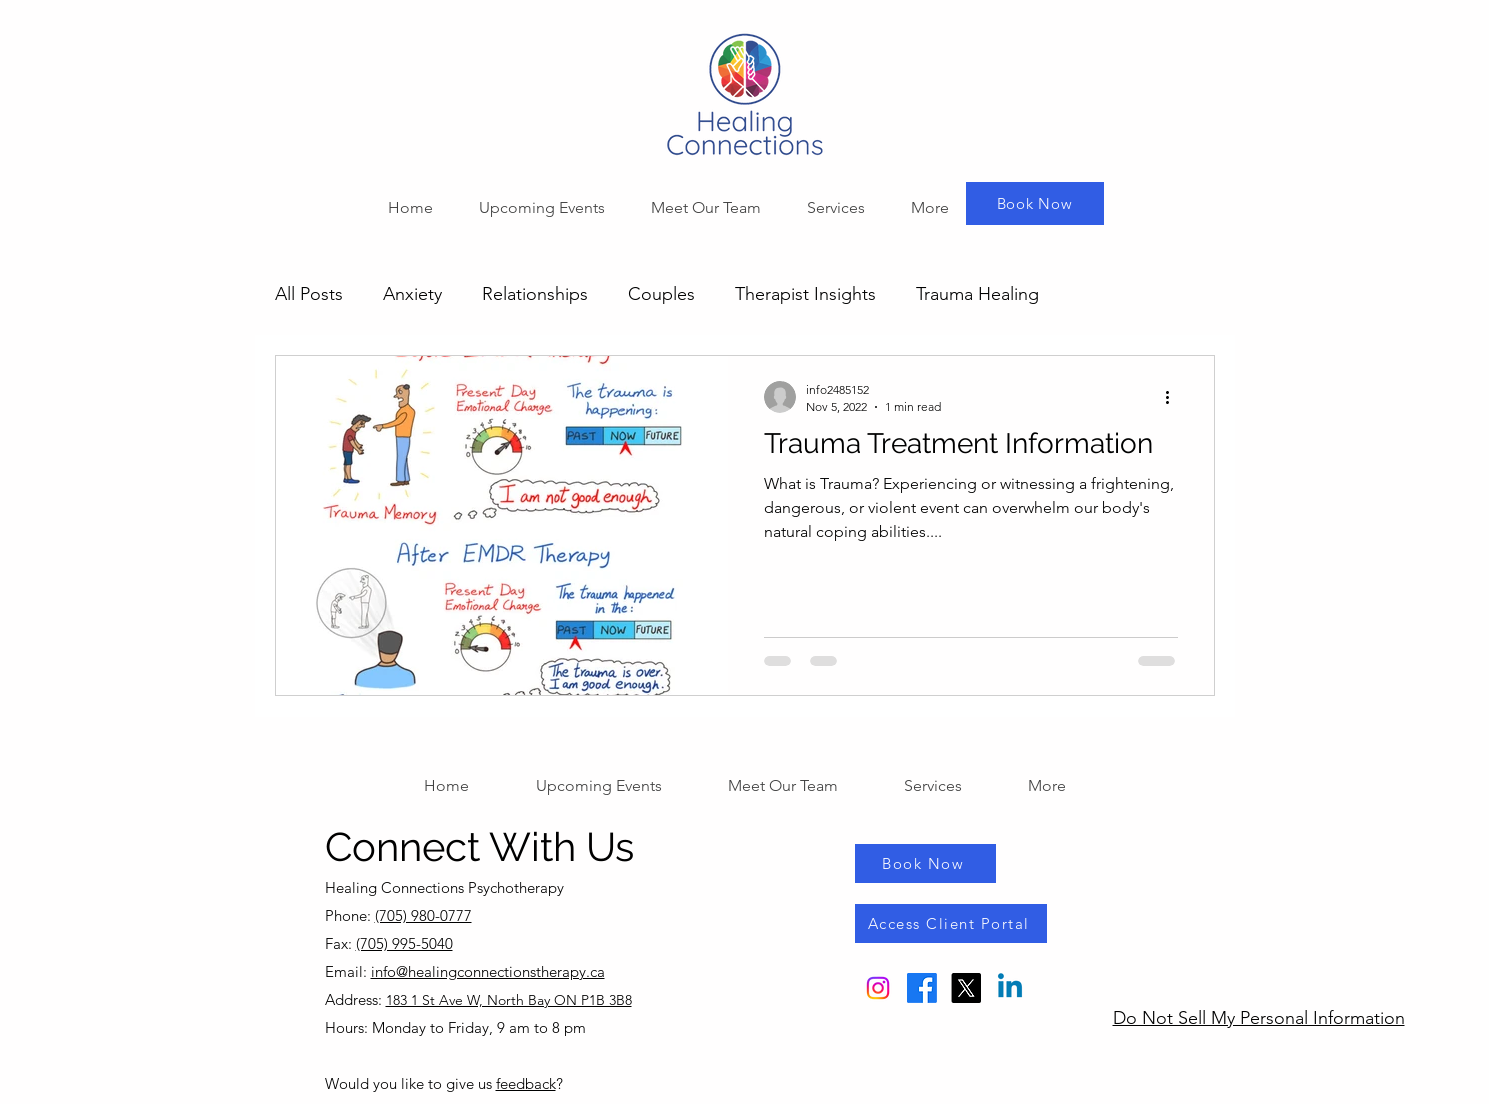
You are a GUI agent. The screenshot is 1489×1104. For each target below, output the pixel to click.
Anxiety (412, 294)
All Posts (309, 294)
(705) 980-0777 (423, 915)
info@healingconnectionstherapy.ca (488, 971)
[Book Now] (1035, 203)
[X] (966, 988)
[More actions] (1175, 397)
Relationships (535, 294)
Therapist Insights (805, 294)
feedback (526, 1083)
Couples (661, 294)
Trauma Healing (977, 294)
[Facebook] (922, 988)
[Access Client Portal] (951, 923)
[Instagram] (878, 988)
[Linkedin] (1010, 988)
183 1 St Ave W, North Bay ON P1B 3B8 (509, 1000)
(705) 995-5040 (404, 943)
